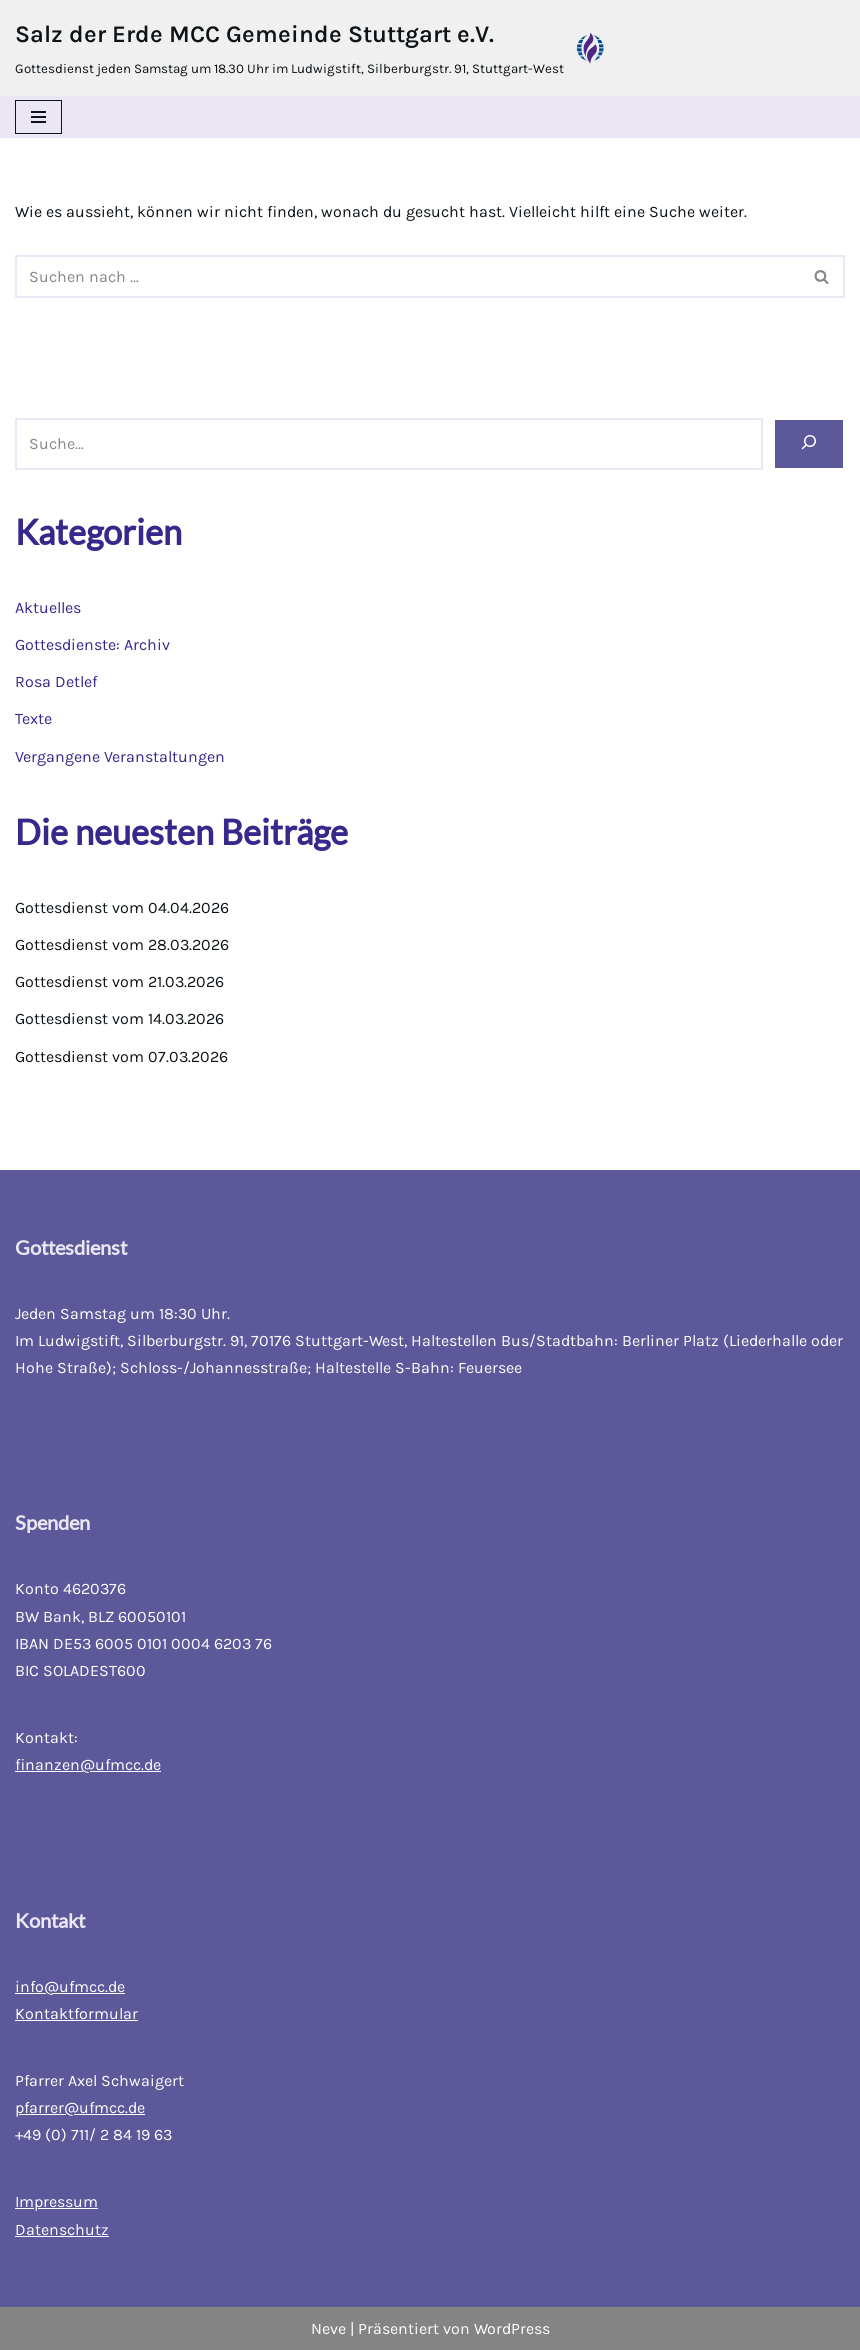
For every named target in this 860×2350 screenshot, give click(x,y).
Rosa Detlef (56, 681)
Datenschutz (62, 2229)
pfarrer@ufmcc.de (80, 2107)
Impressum (56, 2201)
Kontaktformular (76, 2013)
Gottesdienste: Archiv (92, 644)
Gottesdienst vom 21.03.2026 (119, 981)
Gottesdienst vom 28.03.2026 (122, 944)
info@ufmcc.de (70, 1986)
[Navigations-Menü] (38, 117)
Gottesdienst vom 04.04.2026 (122, 907)
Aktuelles (48, 607)
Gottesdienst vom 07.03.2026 (121, 1056)
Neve (328, 2328)
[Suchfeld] (407, 276)
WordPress (512, 2328)
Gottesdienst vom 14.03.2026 (119, 1018)
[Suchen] (809, 443)
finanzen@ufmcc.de (88, 1764)
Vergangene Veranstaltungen (120, 756)
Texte (33, 718)
